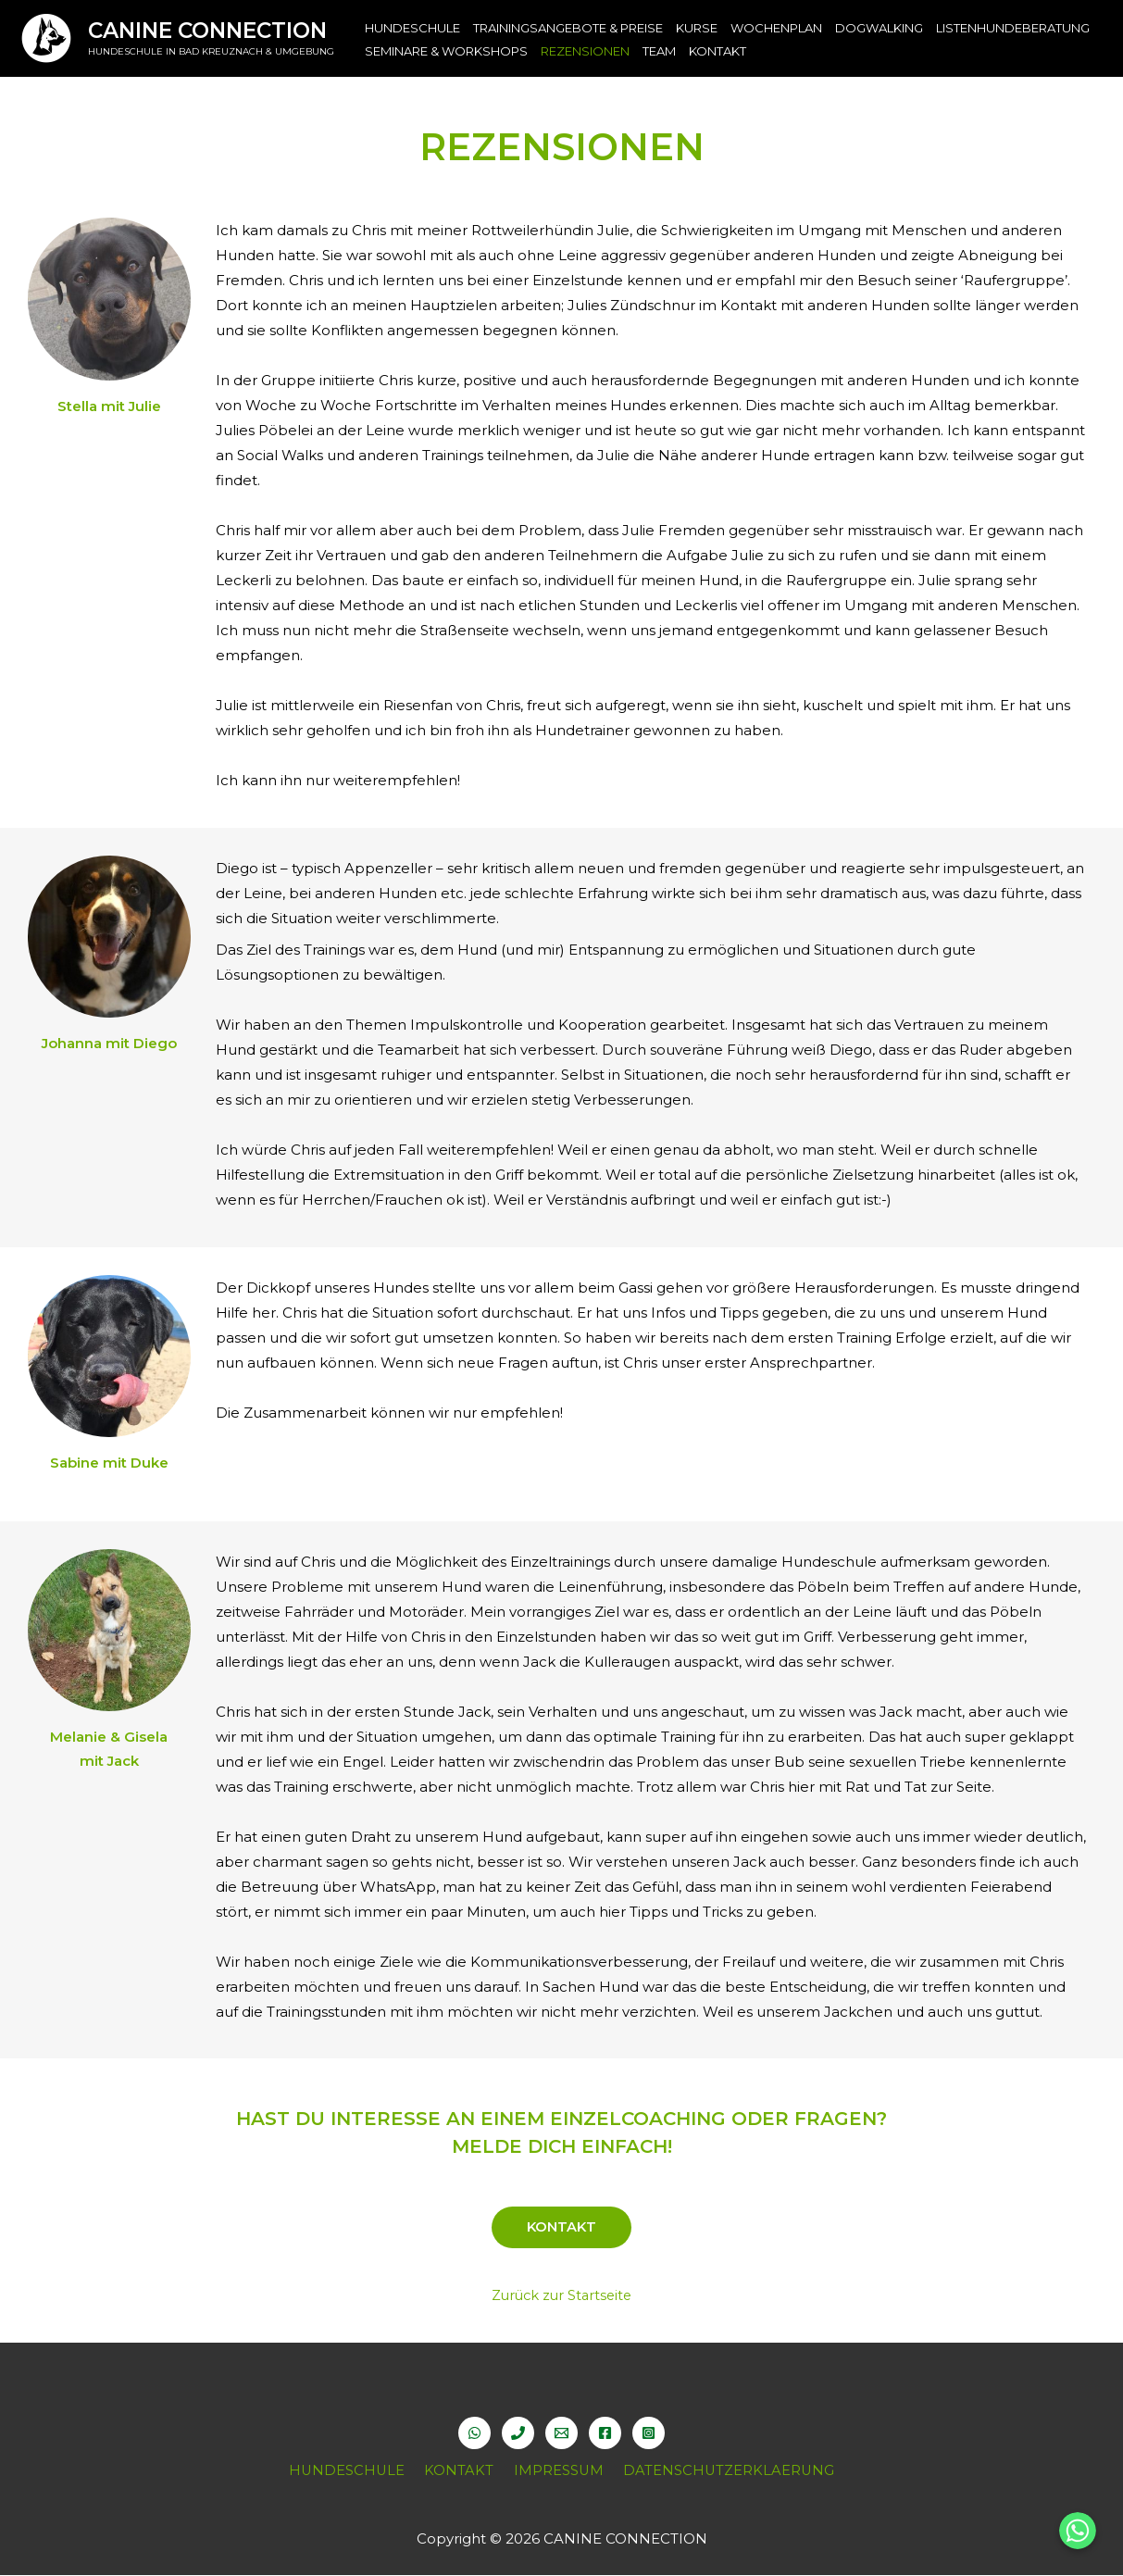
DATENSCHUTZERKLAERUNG (721, 2471)
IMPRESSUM (555, 2471)
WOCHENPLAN (776, 27)
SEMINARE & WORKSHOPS (446, 51)
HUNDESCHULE (412, 27)
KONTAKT (717, 51)
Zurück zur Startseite (562, 2296)
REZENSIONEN (585, 51)
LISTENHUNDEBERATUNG (1013, 27)
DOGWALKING (879, 27)
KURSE (696, 27)
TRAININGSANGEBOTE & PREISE (568, 27)
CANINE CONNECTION (207, 31)
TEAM (659, 51)
